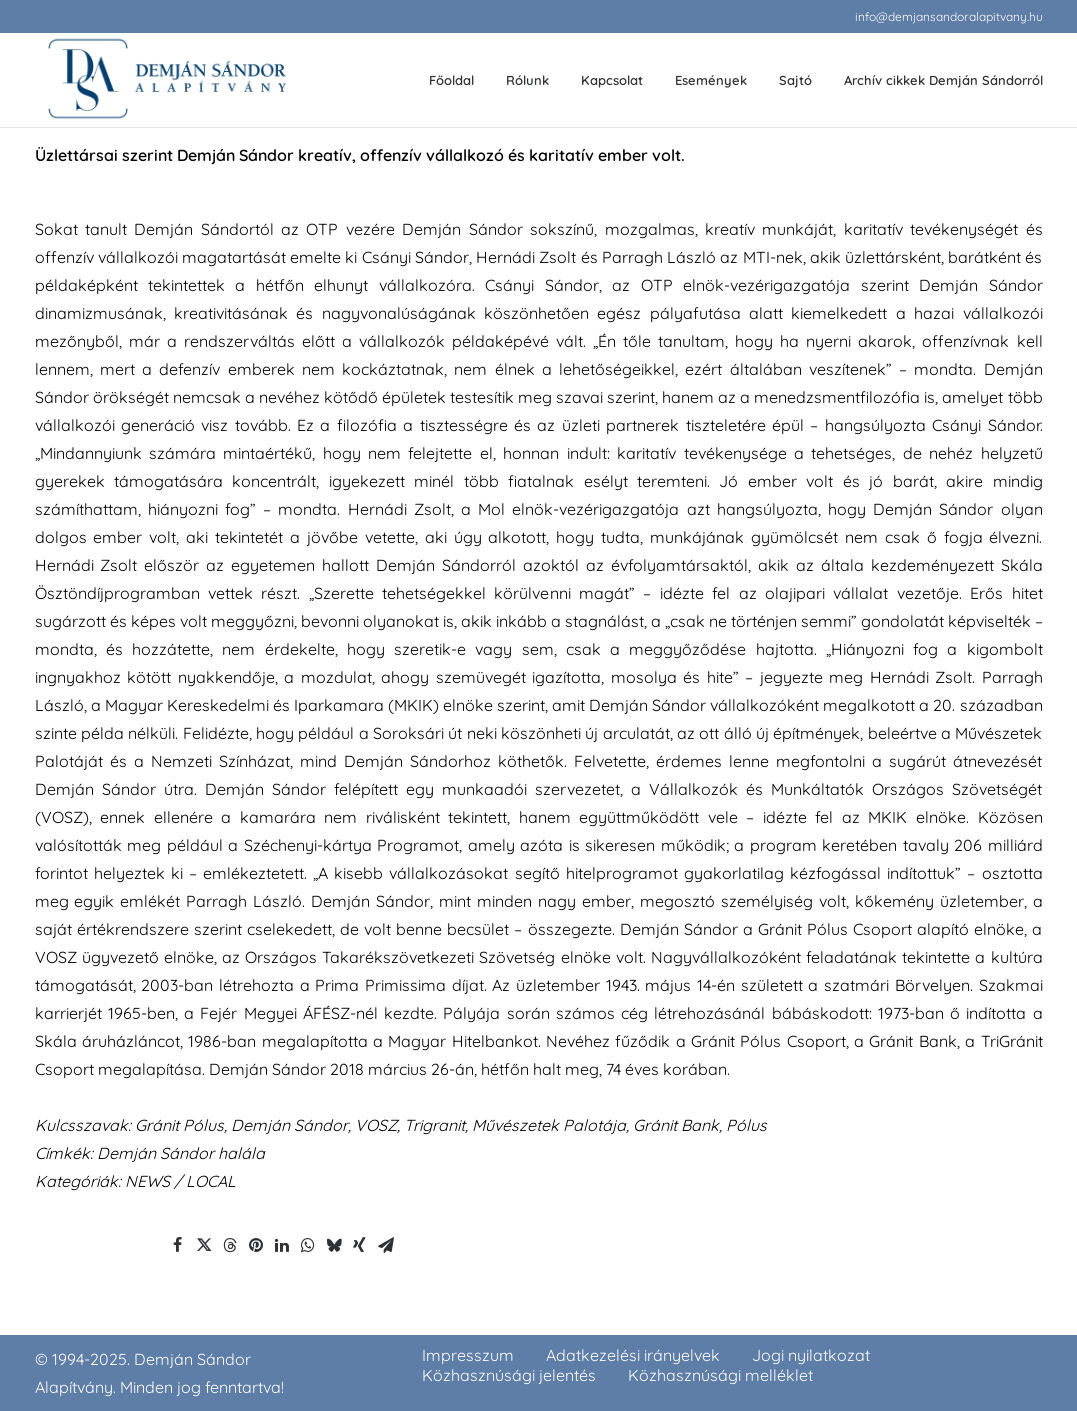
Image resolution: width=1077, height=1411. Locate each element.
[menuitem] (949, 16)
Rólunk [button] (527, 80)
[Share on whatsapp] (308, 1245)
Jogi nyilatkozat (811, 1355)
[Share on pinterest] (256, 1245)
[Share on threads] (230, 1245)
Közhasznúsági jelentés (509, 1375)
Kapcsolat (612, 80)
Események (711, 80)
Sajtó (795, 80)
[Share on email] (386, 1245)
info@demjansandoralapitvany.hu (949, 16)
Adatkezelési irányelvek (633, 1355)
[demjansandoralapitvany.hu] (166, 80)
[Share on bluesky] (334, 1245)
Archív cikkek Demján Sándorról (943, 80)
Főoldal (451, 80)
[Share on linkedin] (282, 1245)
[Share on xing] (360, 1245)
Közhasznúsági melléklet (720, 1375)
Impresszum (468, 1355)
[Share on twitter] (204, 1245)
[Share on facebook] (178, 1245)
